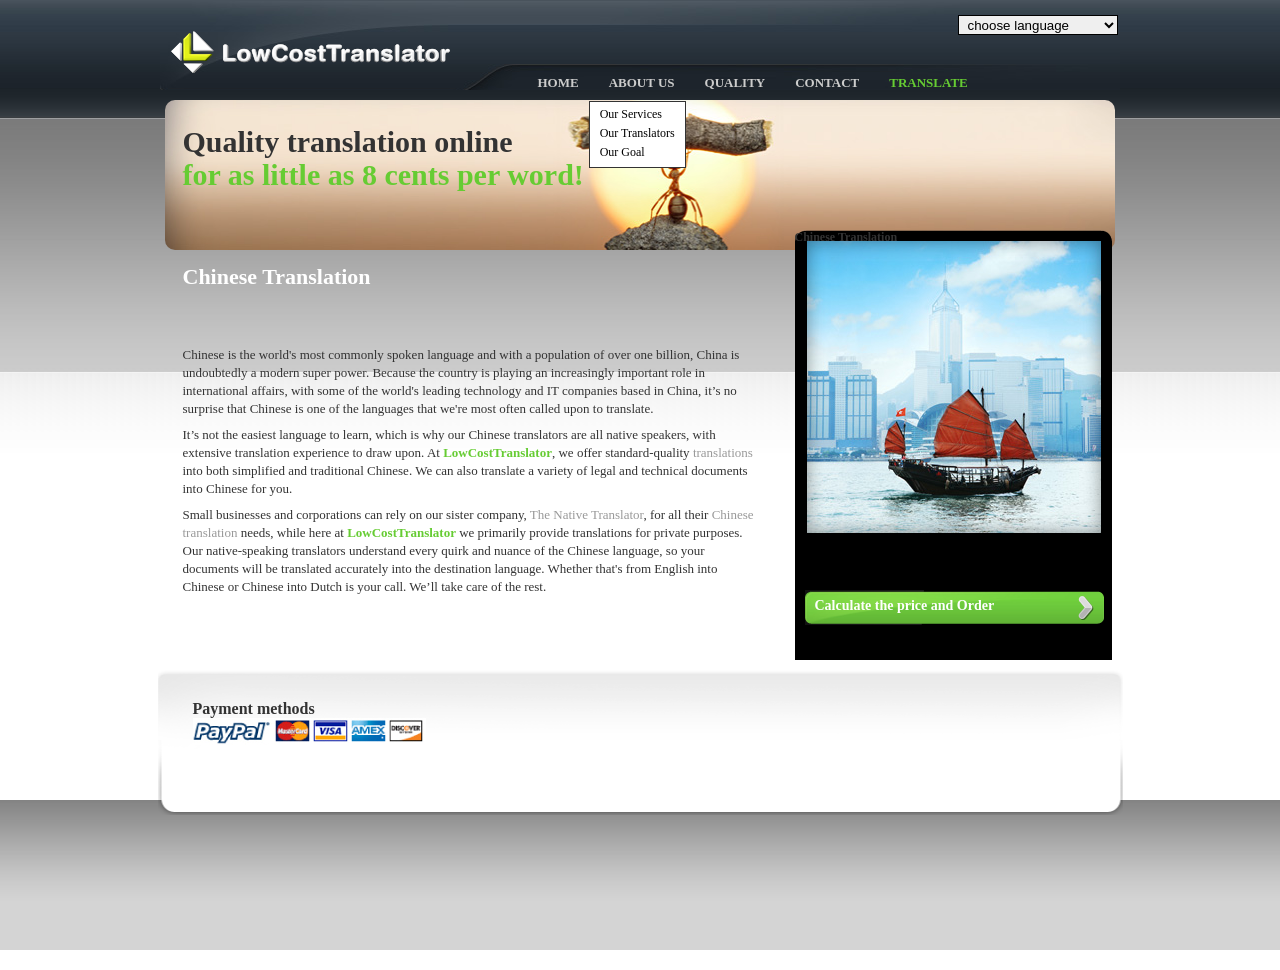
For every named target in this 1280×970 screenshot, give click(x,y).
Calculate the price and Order (905, 605)
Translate (928, 82)
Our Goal (622, 152)
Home (558, 82)
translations (723, 452)
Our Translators (637, 133)
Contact (827, 82)
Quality (735, 82)
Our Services (631, 114)
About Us (642, 82)
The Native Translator (587, 514)
